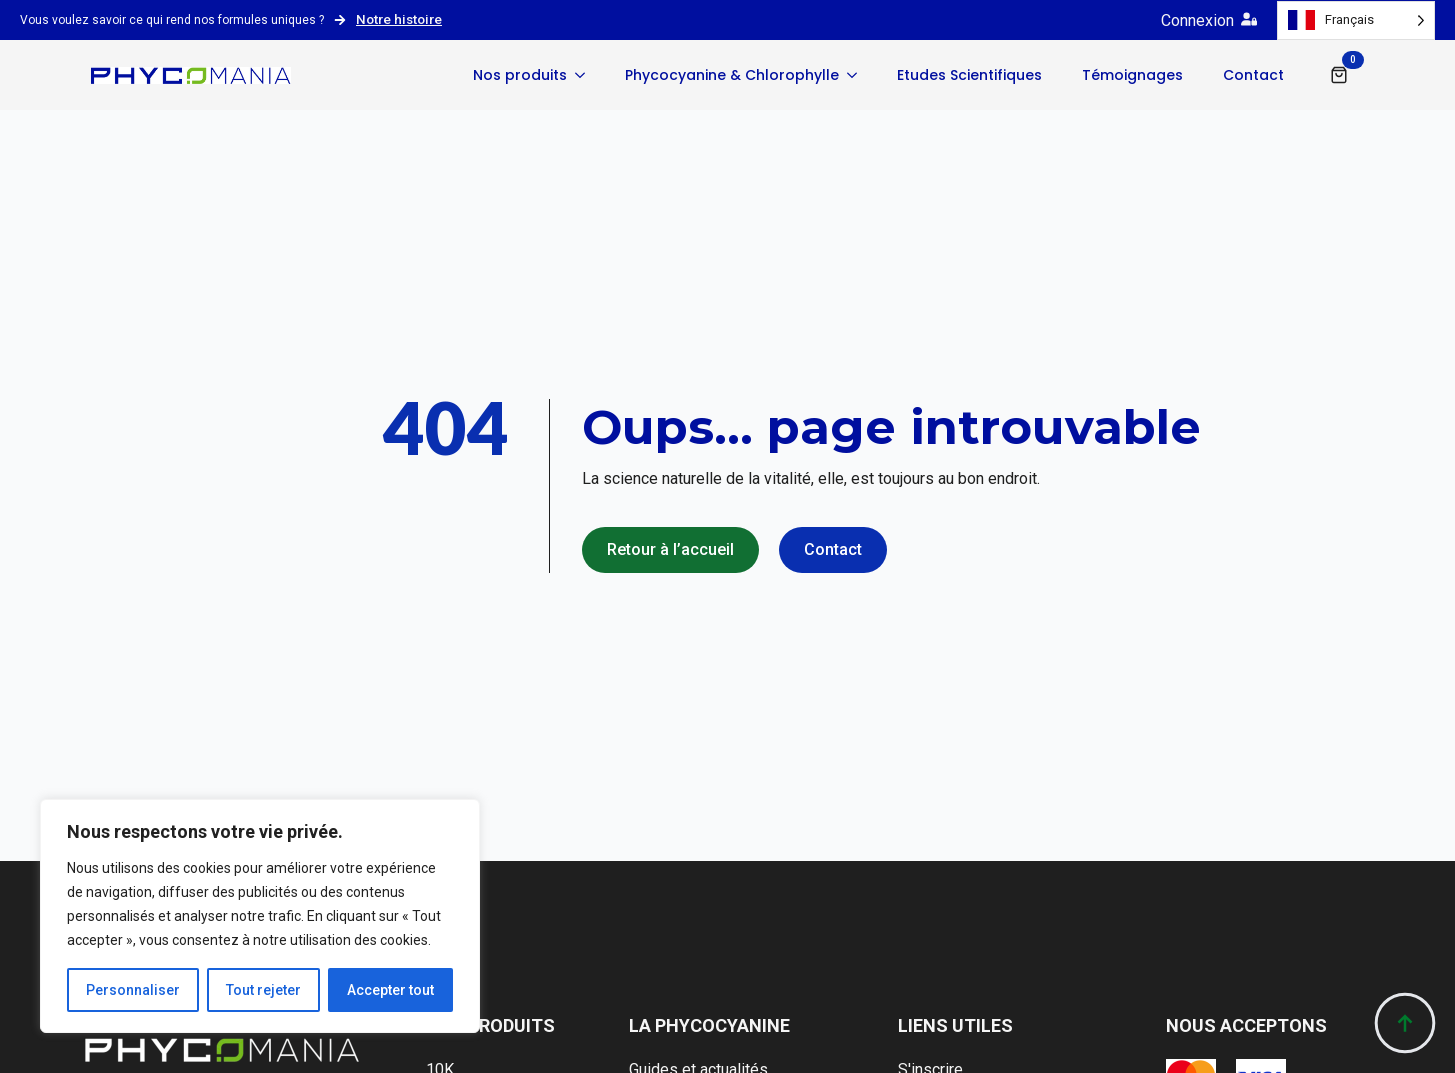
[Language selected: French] (1356, 20)
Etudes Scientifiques (969, 75)
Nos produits (520, 75)
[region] (260, 916)
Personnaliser (133, 990)
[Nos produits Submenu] (586, 75)
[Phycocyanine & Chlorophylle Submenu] (858, 75)
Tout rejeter (263, 990)
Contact (1253, 75)
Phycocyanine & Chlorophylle (732, 75)
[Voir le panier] (1339, 75)
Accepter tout (390, 990)
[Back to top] (1405, 1023)
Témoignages (1132, 75)
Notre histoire (399, 19)
